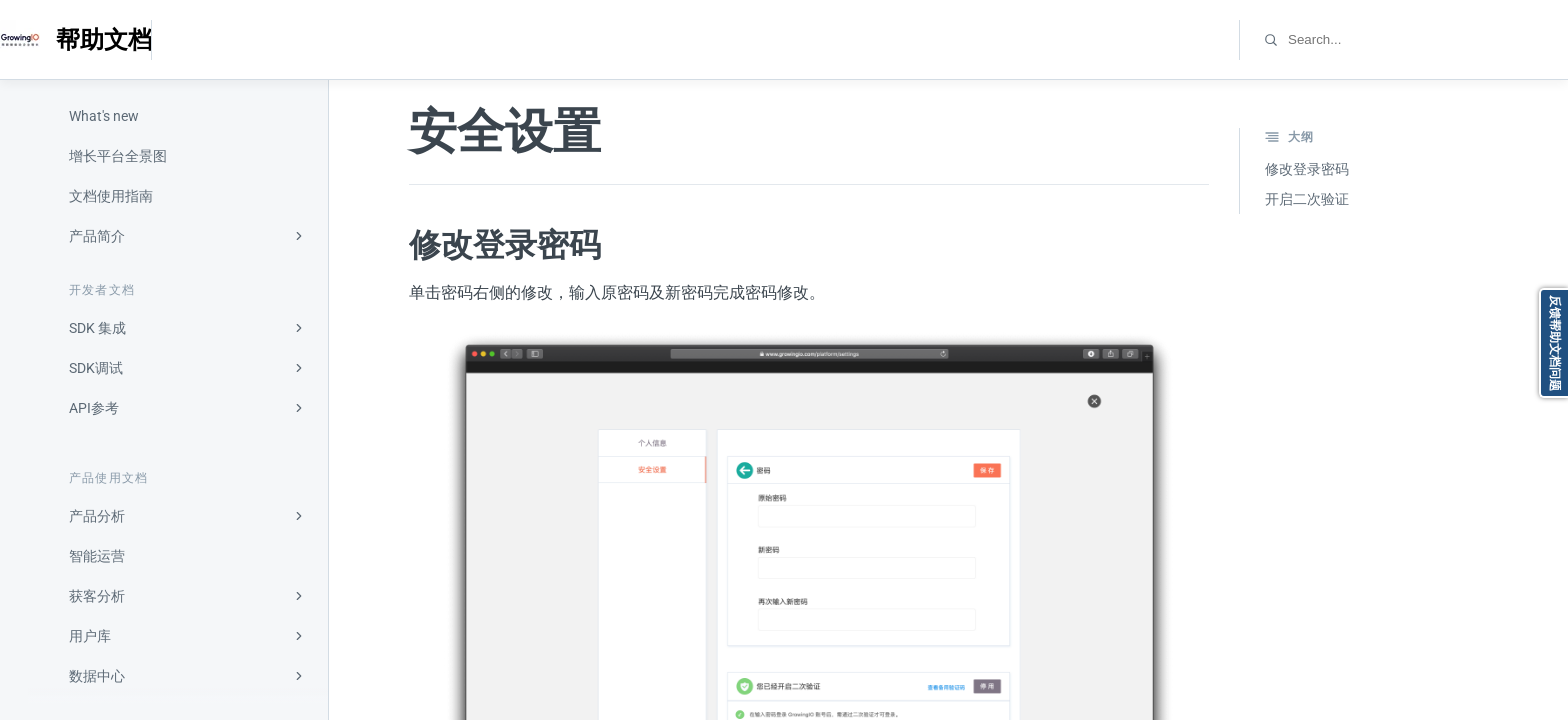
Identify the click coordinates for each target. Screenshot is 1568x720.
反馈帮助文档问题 (1555, 343)
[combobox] (1372, 39)
